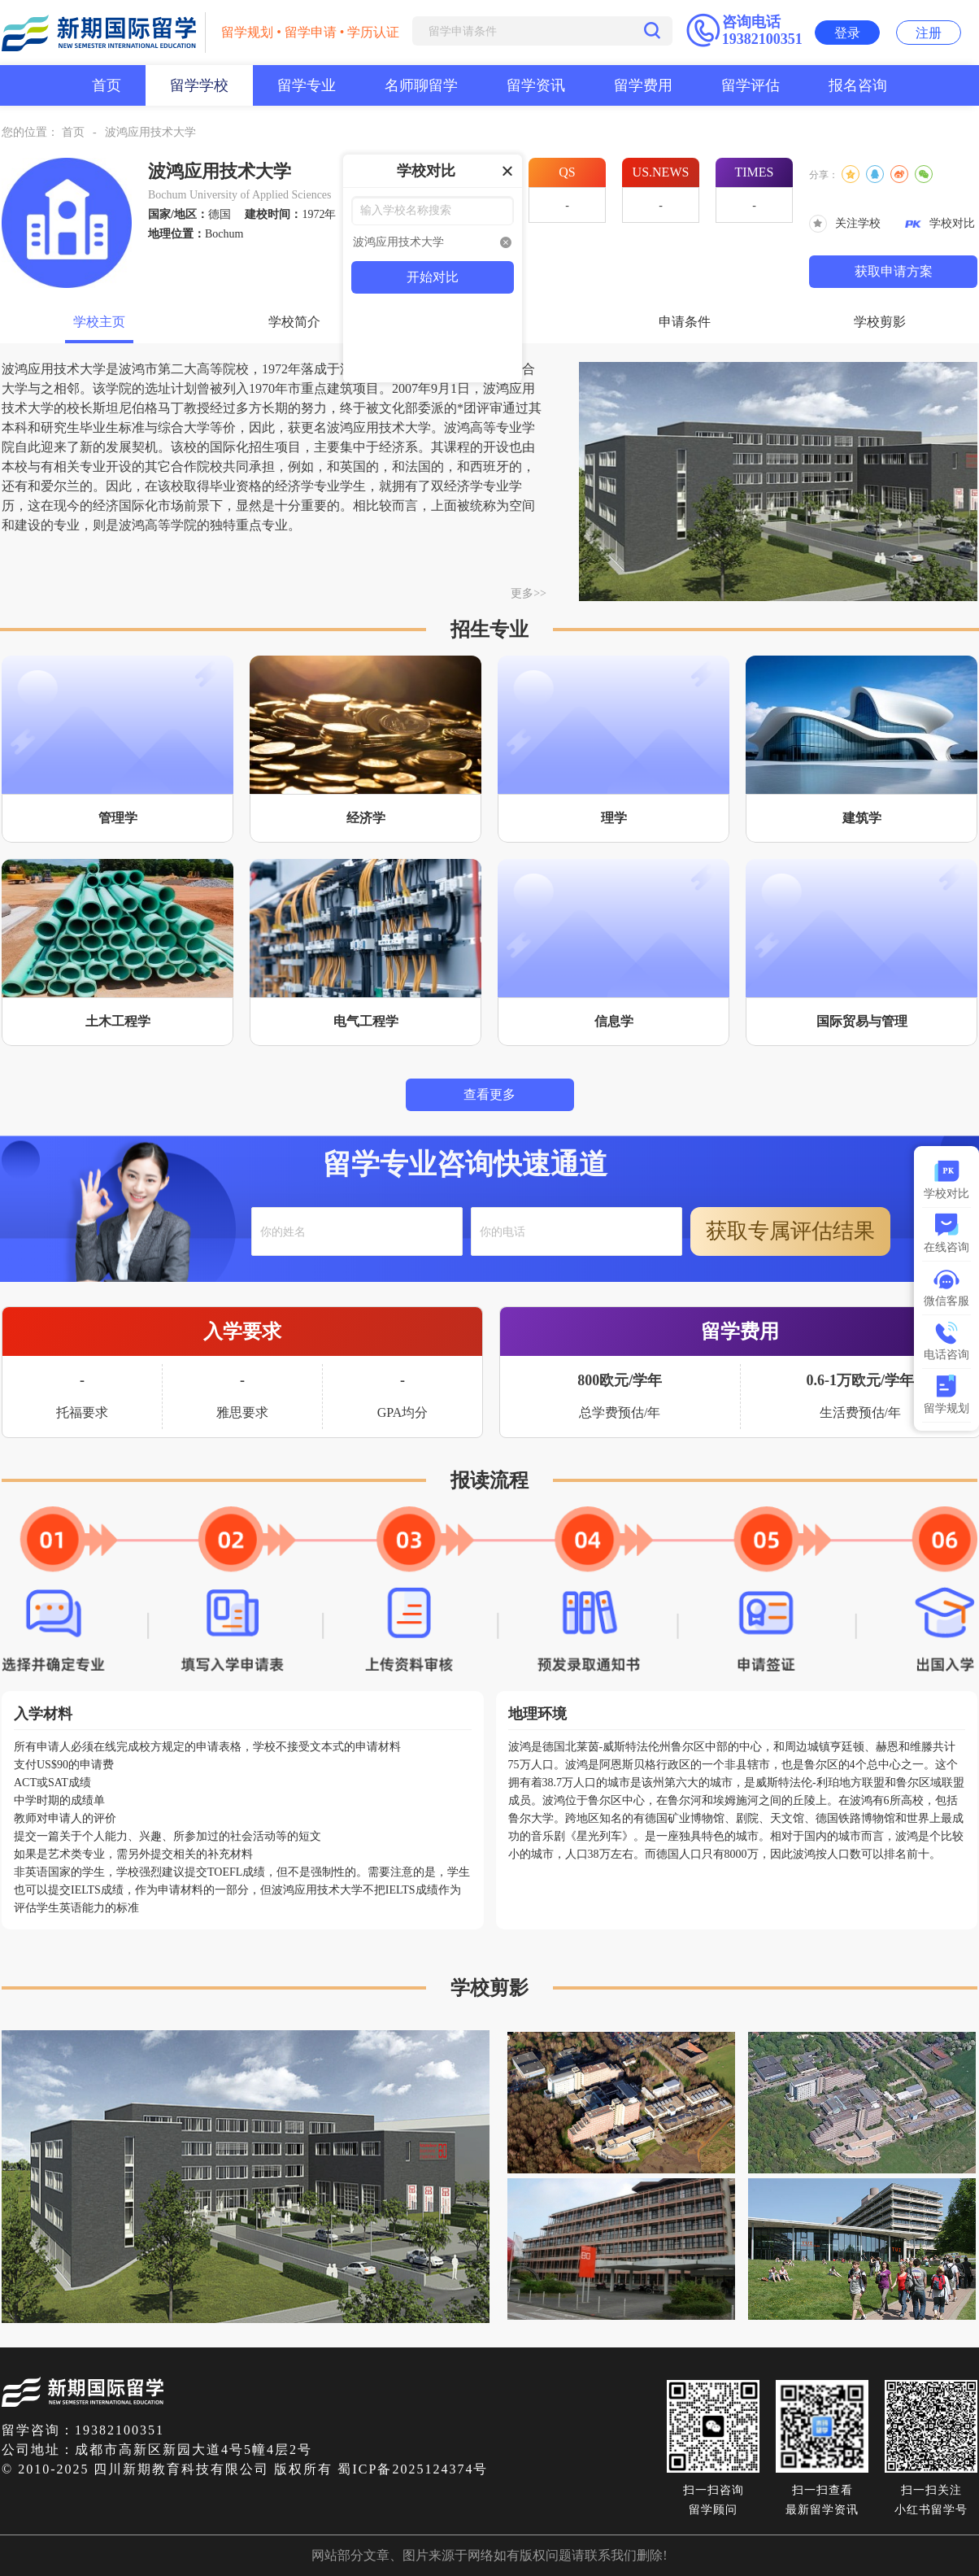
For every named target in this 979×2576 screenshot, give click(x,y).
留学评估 (750, 85)
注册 (929, 33)
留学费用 (643, 85)
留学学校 (199, 85)
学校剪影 (880, 322)
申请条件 (685, 322)
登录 (847, 33)
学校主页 (99, 322)
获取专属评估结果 (790, 1231)
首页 (106, 85)
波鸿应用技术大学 (150, 132)
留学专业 (306, 85)
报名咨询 (858, 85)
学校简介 (294, 322)
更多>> (528, 593)
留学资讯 (536, 85)
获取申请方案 (894, 271)
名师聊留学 (421, 85)
